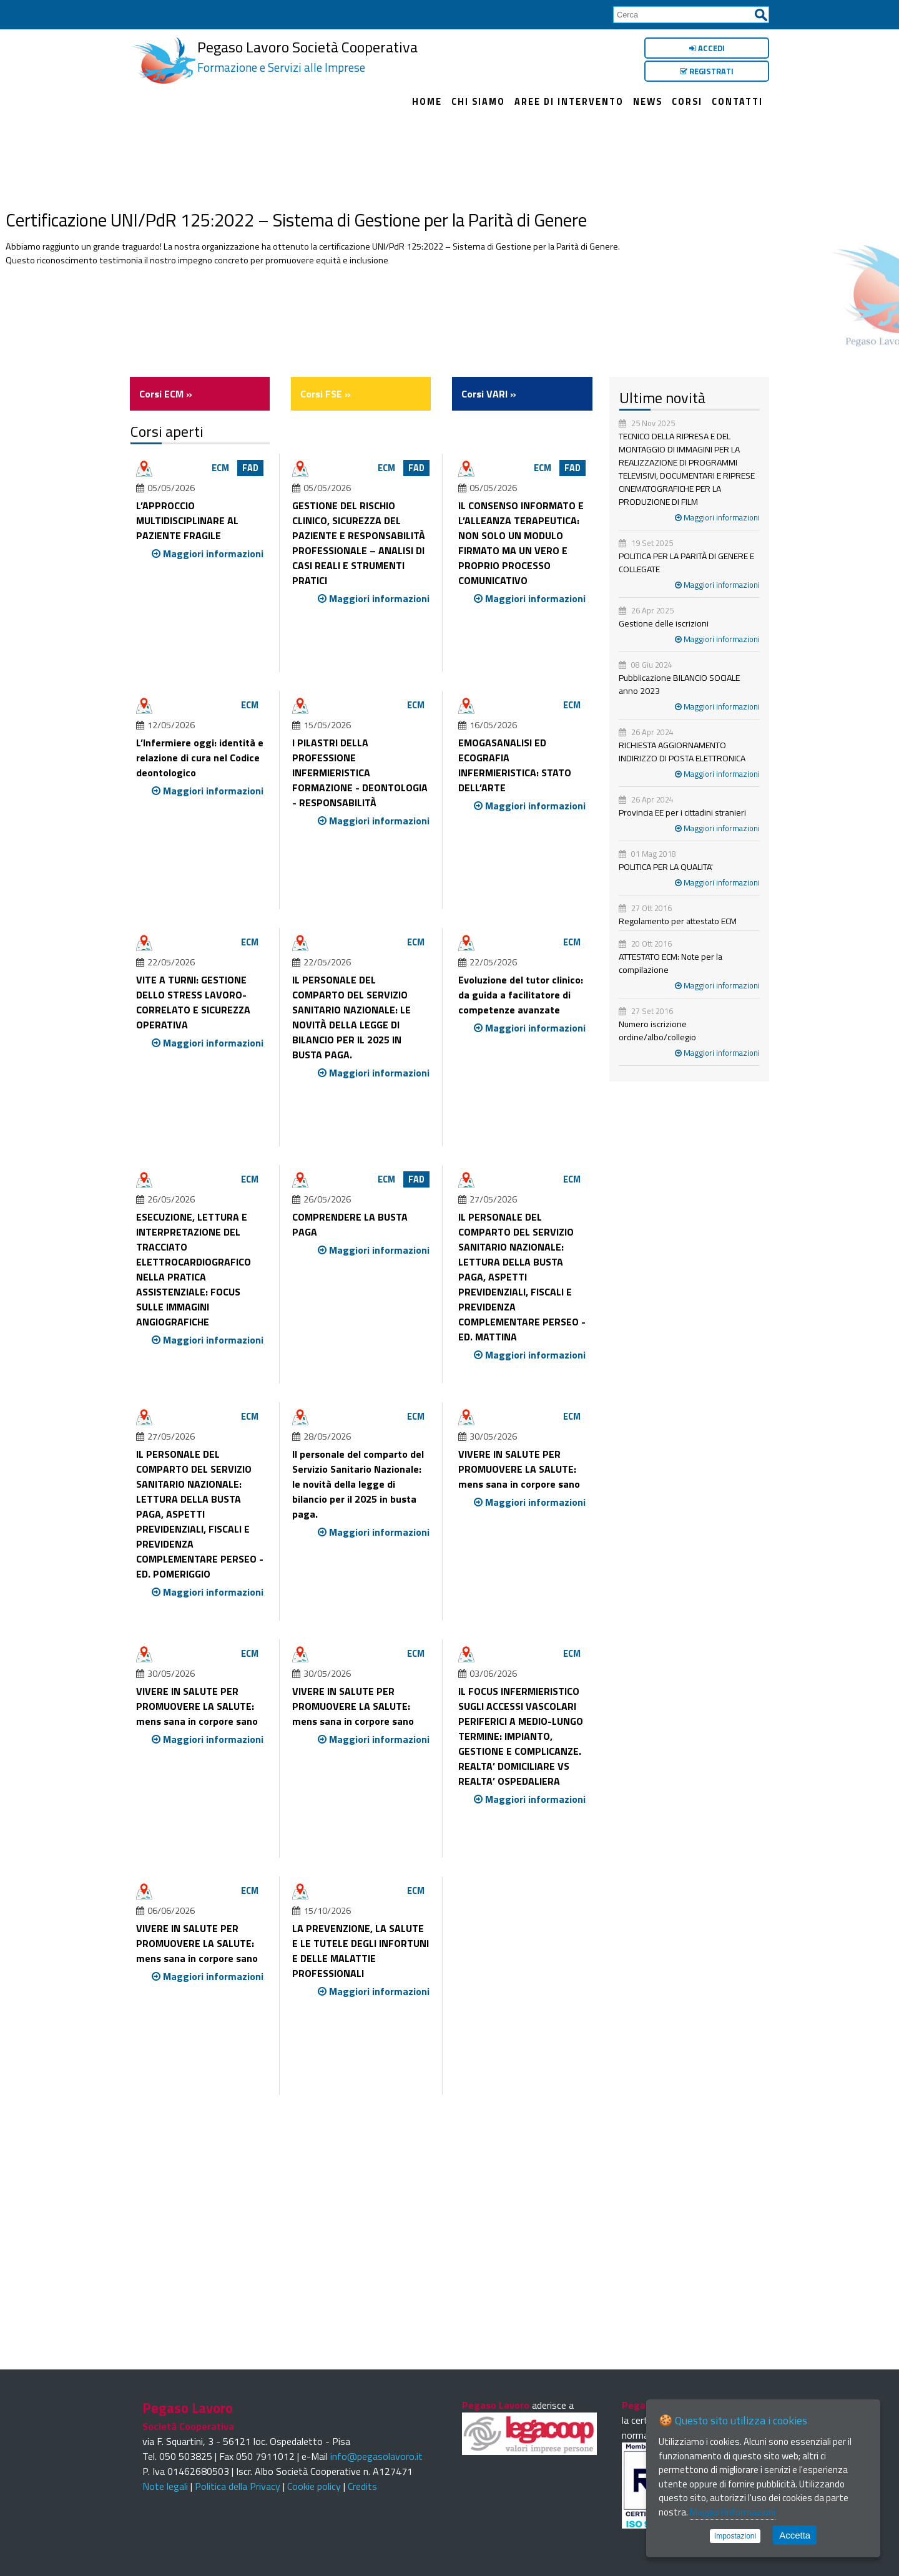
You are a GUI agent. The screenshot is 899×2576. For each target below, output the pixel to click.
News (647, 102)
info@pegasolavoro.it (376, 2456)
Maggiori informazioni (717, 517)
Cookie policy (314, 2486)
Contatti (737, 102)
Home (427, 102)
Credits (362, 2486)
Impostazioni (735, 2536)
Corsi (687, 102)
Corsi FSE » (325, 393)
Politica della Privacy (237, 2486)
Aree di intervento (569, 102)
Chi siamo (478, 102)
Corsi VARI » (488, 393)
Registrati (707, 71)
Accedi (707, 48)
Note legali (165, 2486)
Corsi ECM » (165, 393)
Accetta (794, 2535)
